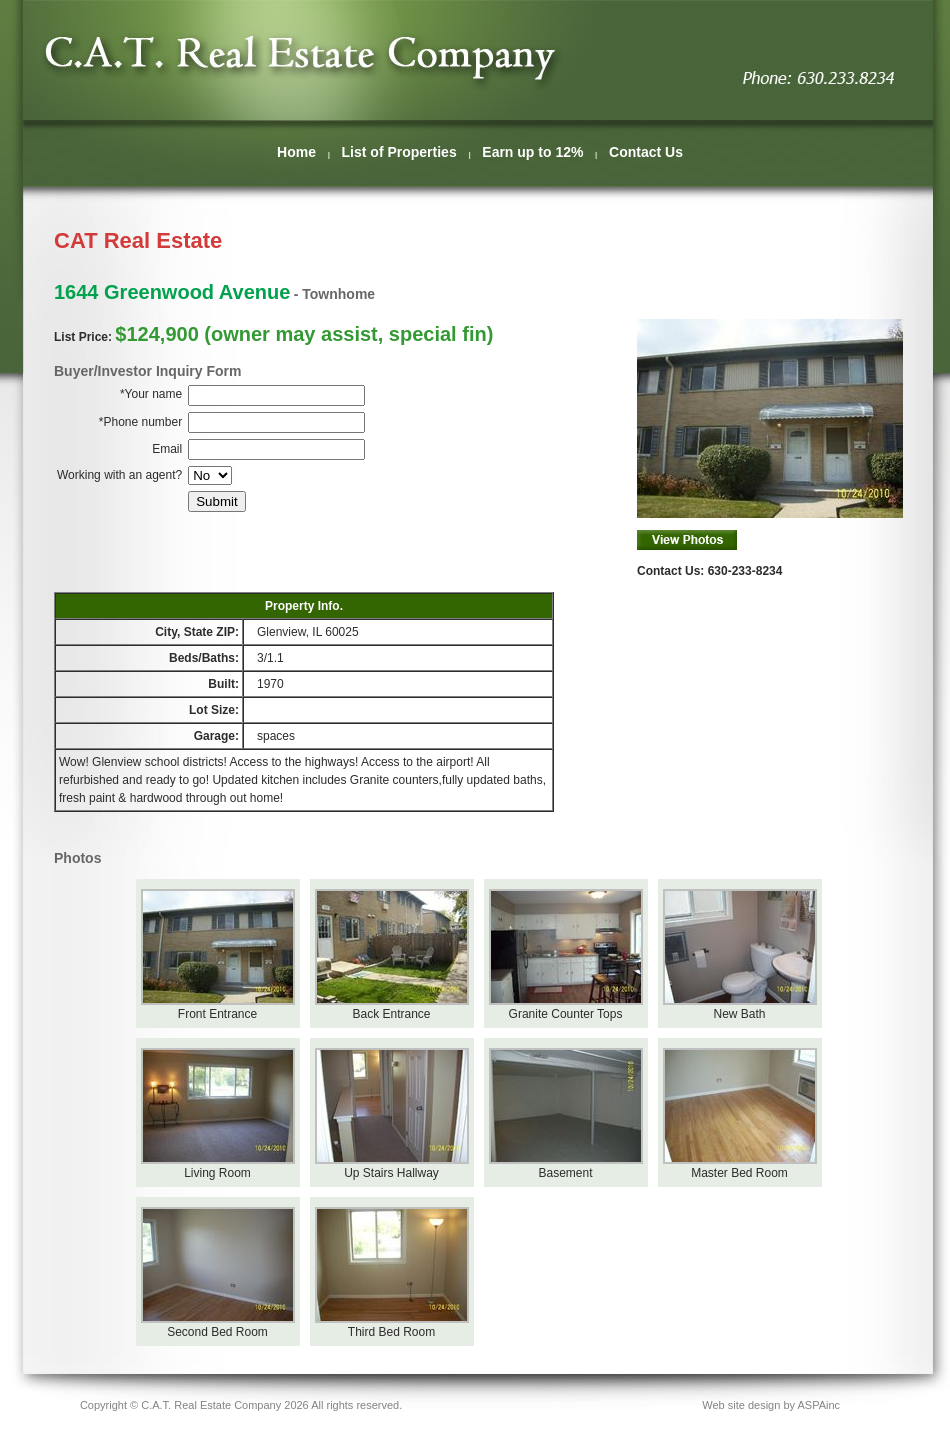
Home (296, 152)
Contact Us (646, 152)
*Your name (151, 394)
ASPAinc (818, 1405)
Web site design (741, 1405)
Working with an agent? (119, 475)
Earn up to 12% (532, 152)
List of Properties (399, 152)
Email (167, 449)
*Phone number (140, 422)
